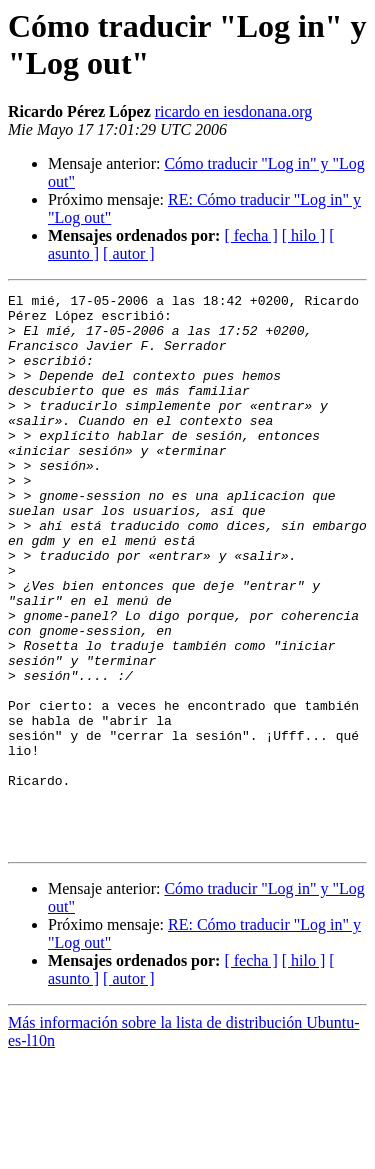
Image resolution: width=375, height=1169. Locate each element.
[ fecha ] (250, 235)
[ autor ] (129, 253)
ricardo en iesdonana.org (233, 111)
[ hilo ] (304, 235)
